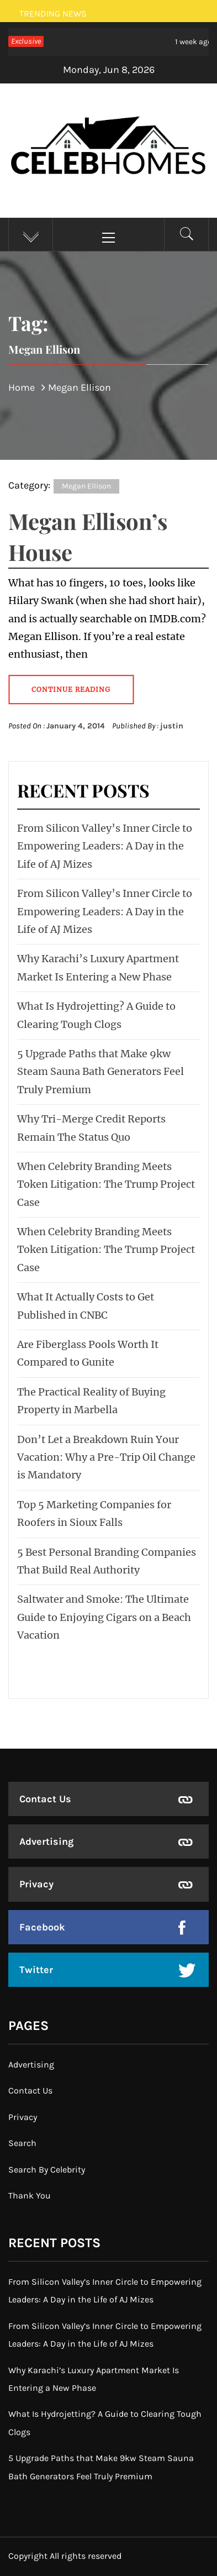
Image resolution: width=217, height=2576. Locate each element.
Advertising (46, 1841)
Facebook (42, 1927)
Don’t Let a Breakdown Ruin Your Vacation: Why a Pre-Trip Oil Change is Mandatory (106, 1457)
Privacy (36, 1884)
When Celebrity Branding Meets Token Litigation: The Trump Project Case (106, 1184)
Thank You (29, 2195)
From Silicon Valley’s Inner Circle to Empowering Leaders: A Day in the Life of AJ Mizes (104, 846)
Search (22, 2143)
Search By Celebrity (46, 2169)
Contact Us (45, 1799)
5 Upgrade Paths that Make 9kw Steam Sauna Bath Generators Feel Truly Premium (100, 1071)
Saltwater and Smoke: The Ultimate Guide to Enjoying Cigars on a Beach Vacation (104, 1617)
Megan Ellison (86, 486)
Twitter (36, 1970)
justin (171, 726)
